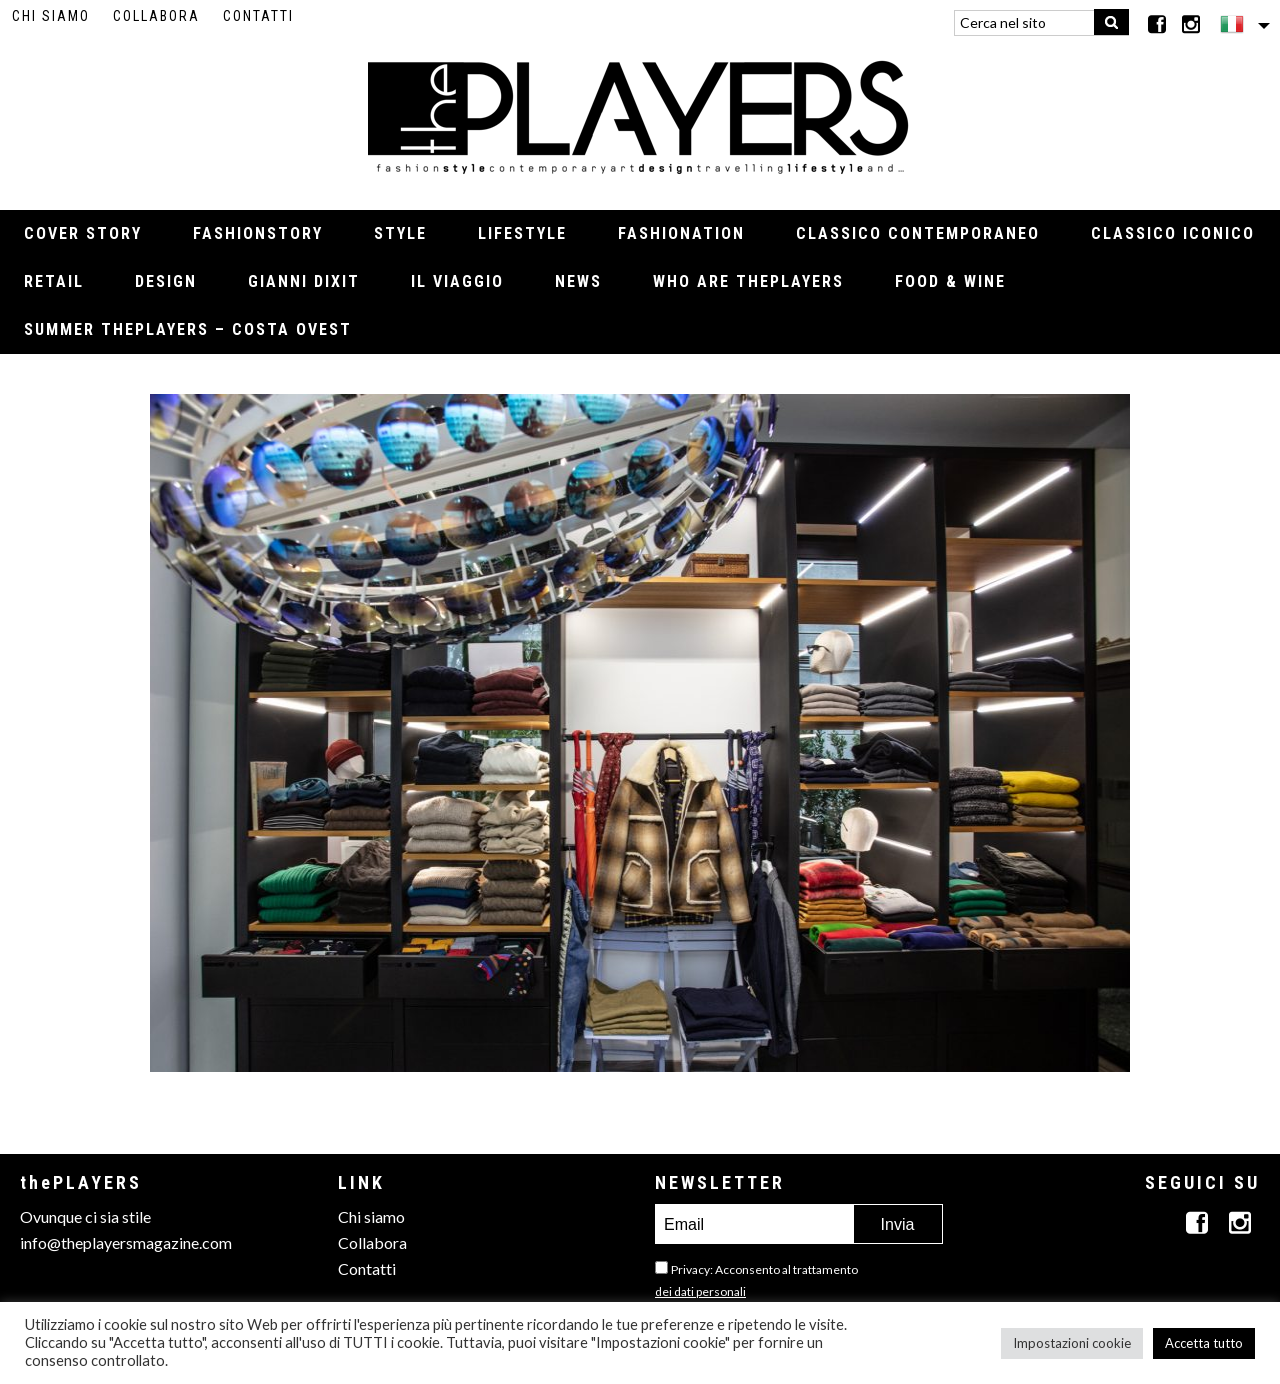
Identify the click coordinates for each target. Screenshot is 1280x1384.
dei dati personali (700, 1291)
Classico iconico (1173, 233)
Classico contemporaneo (918, 233)
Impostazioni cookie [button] (1072, 1343)
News (578, 281)
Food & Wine (950, 281)
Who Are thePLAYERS (748, 281)
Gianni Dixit (304, 281)
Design (166, 281)
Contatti (258, 16)
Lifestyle (522, 233)
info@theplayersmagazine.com (126, 1242)
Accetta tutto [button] (1204, 1343)
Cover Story (83, 233)
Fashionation (681, 233)
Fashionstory (258, 233)
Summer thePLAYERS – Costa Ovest (188, 329)
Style (400, 233)
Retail (54, 281)
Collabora (156, 16)
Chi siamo (51, 16)
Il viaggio (457, 281)
